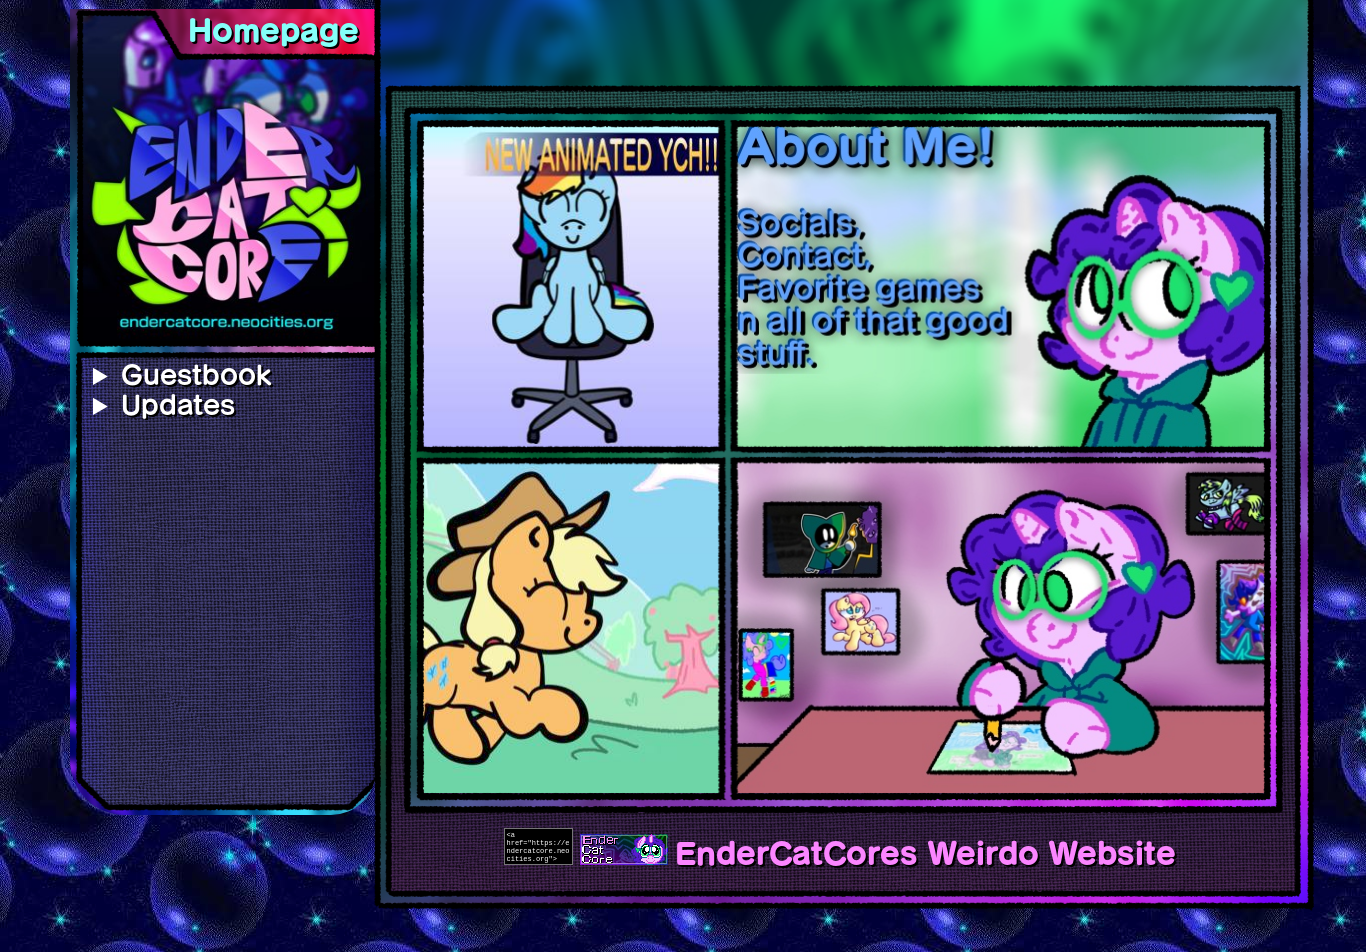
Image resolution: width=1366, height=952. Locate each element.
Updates (178, 405)
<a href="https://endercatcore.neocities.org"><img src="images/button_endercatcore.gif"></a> (538, 846)
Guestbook (196, 375)
